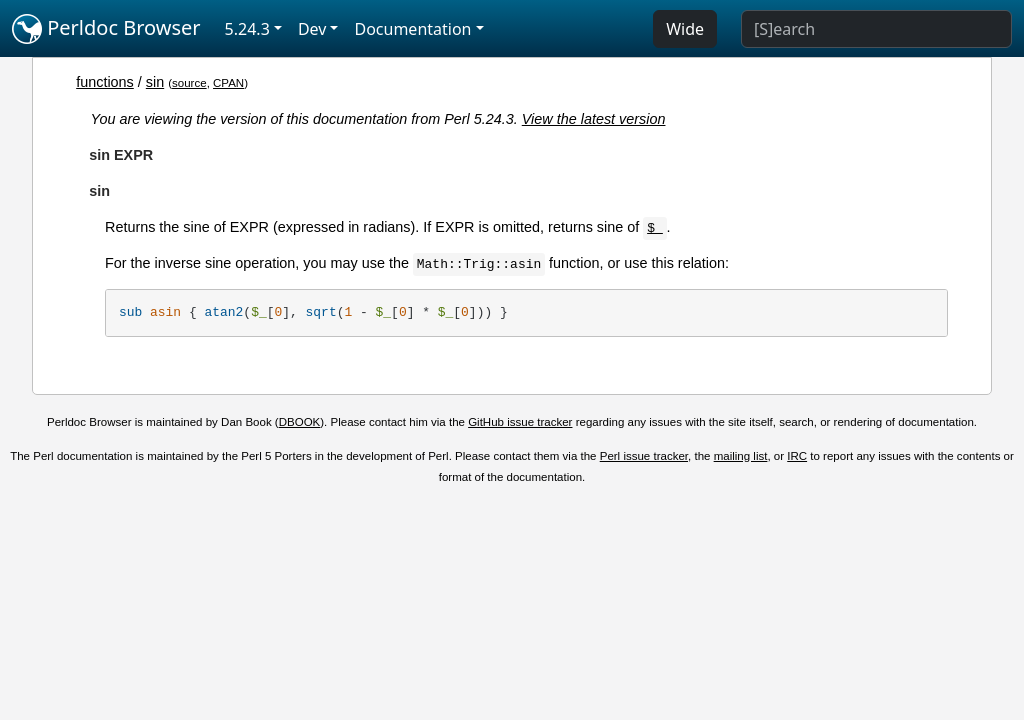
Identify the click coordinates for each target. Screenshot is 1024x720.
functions (105, 82)
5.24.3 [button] (247, 29)
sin (155, 82)
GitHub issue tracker (520, 422)
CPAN (228, 83)
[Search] (876, 29)
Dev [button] (312, 29)
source (189, 83)
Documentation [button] (412, 29)
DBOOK (300, 422)
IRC (797, 456)
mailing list (741, 456)
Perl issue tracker (644, 456)
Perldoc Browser (106, 29)
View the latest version (594, 119)
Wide (685, 29)
